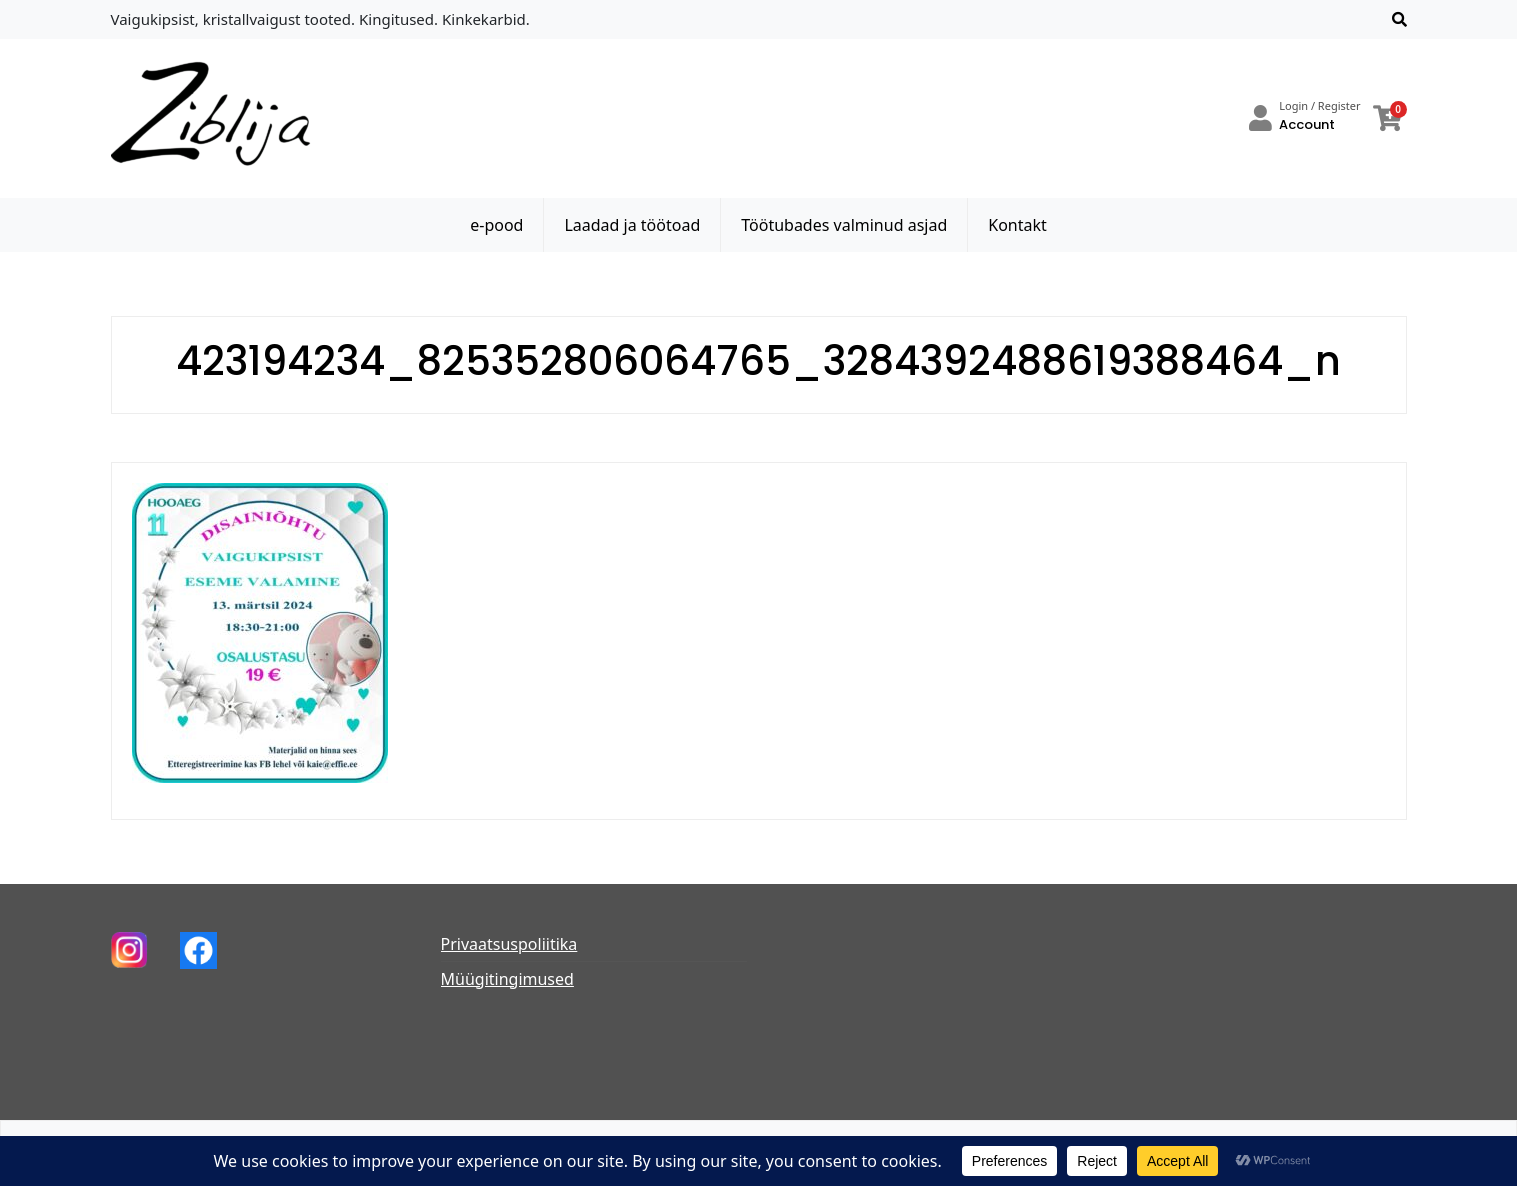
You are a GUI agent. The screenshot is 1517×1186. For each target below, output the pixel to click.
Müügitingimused (507, 979)
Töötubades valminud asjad (844, 225)
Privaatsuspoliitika (509, 944)
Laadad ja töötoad (632, 225)
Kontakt (1017, 225)
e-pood (496, 225)
